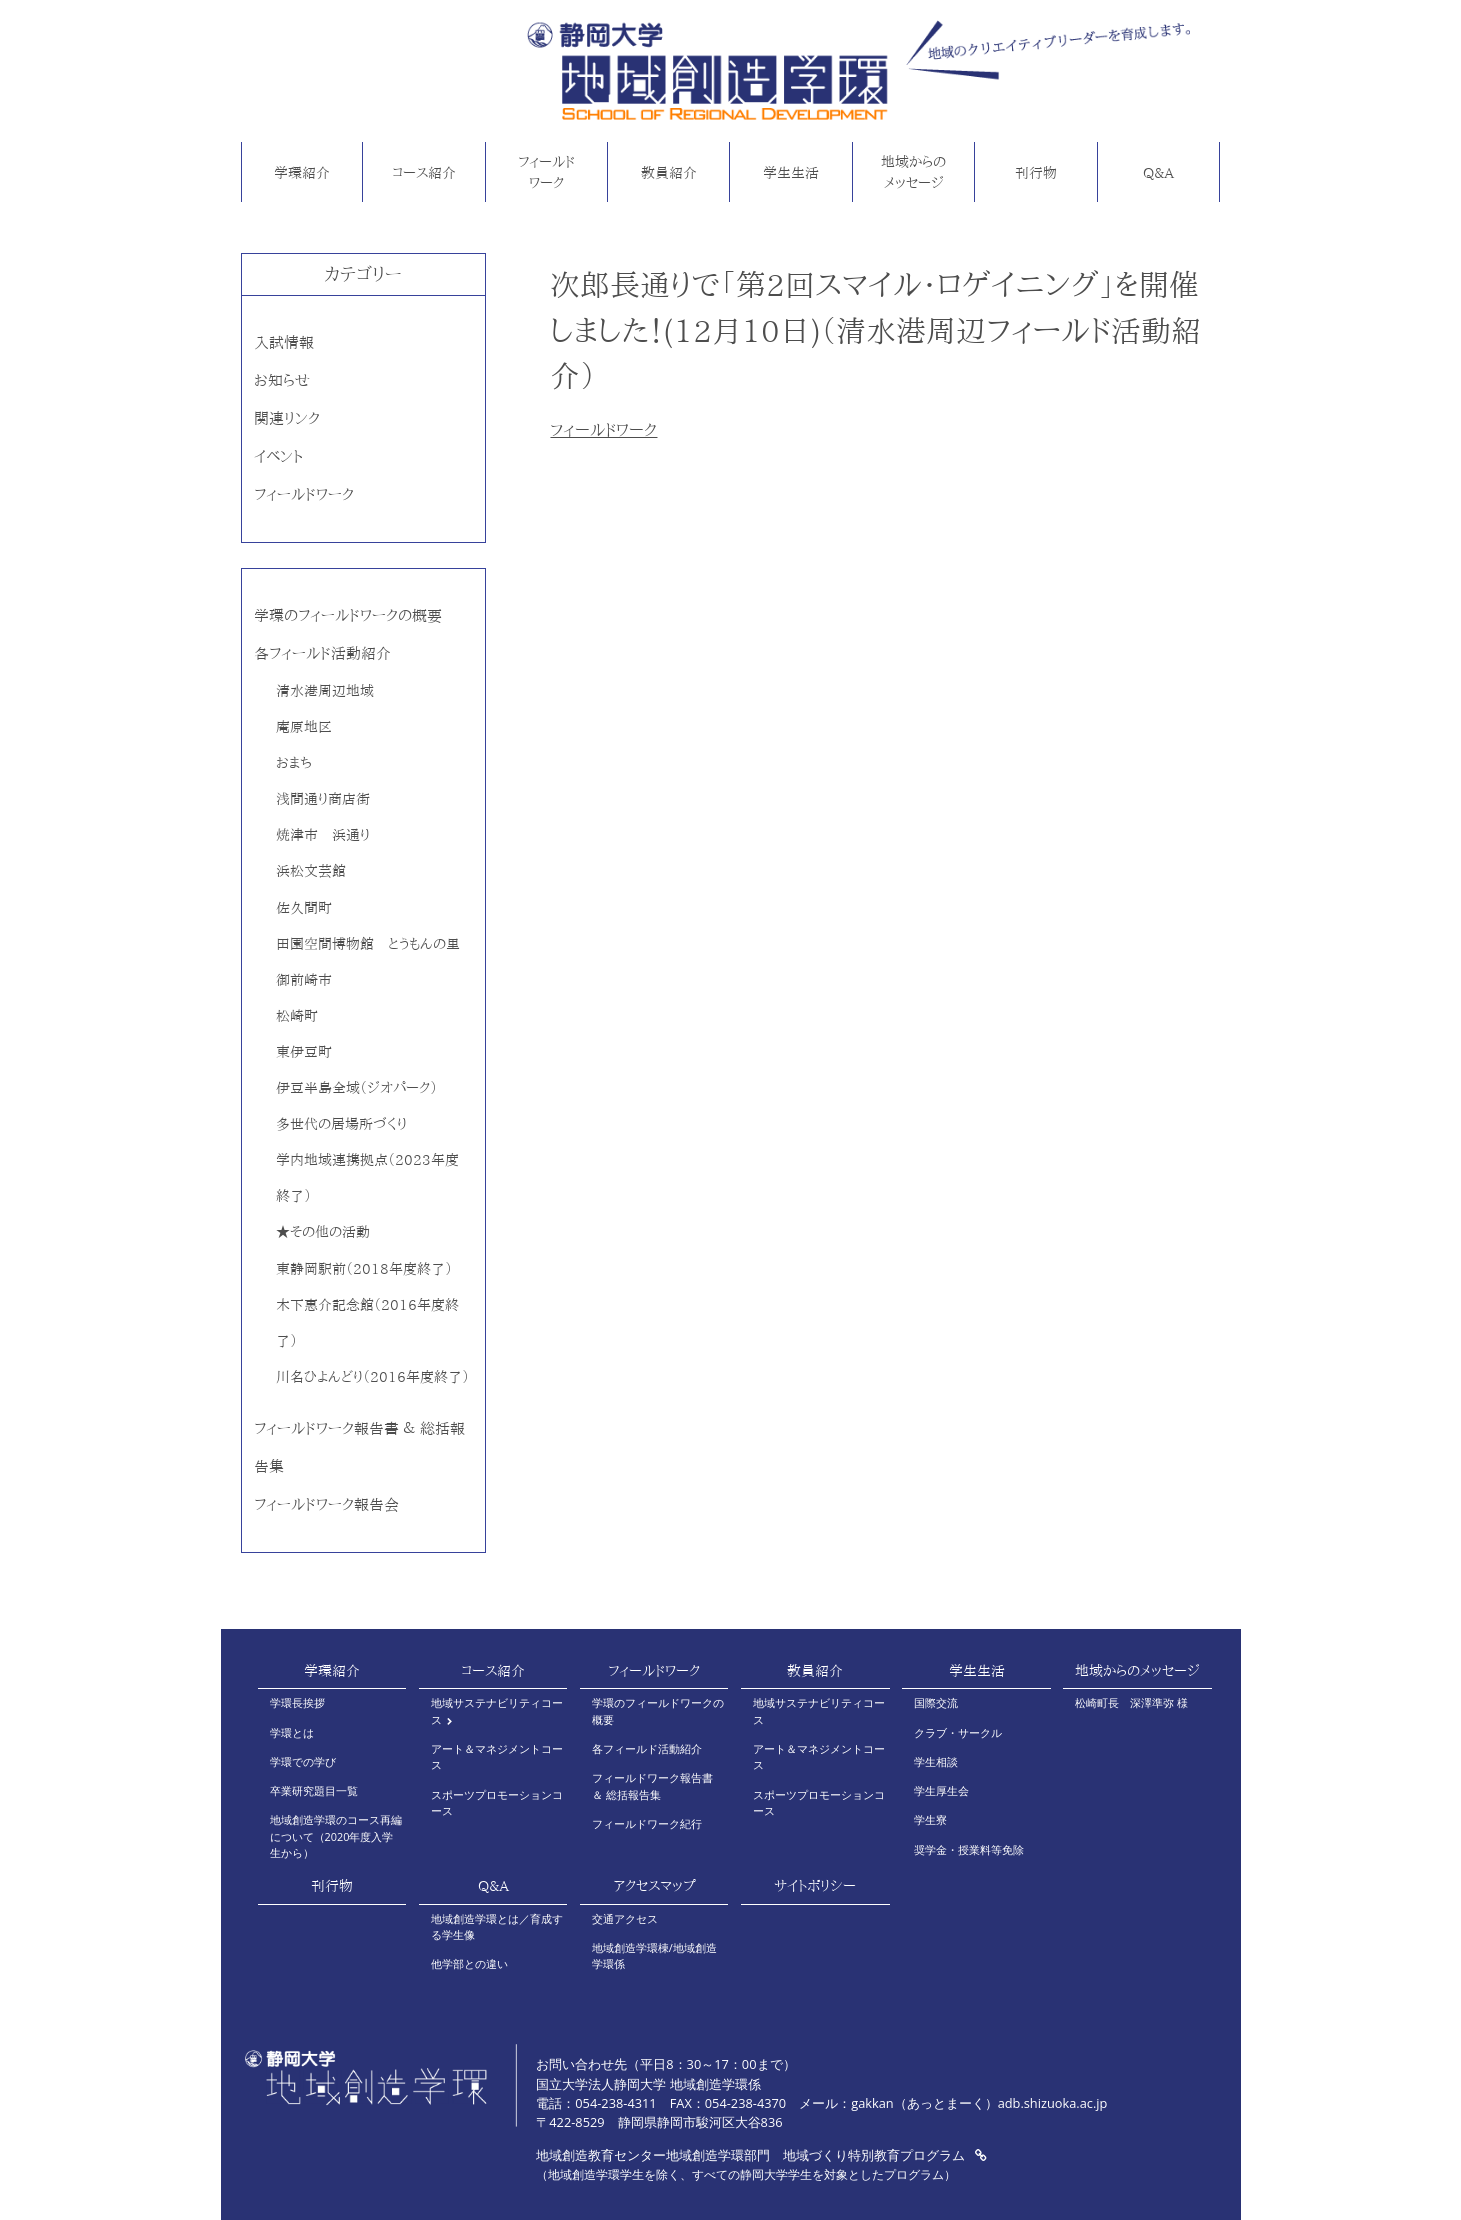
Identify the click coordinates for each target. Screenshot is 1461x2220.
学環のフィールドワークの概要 (348, 615)
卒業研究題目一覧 (314, 1790)
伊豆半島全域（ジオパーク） (356, 1087)
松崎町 (297, 1015)
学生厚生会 (941, 1790)
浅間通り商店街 (323, 798)
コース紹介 (424, 172)
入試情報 (284, 342)
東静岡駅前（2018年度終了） (364, 1268)
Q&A (1158, 172)
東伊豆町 (304, 1051)
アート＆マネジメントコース (497, 1756)
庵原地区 (304, 726)
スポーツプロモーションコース (497, 1802)
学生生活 (791, 172)
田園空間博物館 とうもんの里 (368, 943)
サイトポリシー (815, 1886)
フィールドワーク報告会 (326, 1504)
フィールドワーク (546, 172)
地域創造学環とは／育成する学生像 (497, 1926)
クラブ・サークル (958, 1732)
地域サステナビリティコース (497, 1710)
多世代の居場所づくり (341, 1123)
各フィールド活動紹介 (322, 653)
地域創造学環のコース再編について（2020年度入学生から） (336, 1836)
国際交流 (936, 1702)
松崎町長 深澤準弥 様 (1131, 1702)
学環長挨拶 (297, 1702)
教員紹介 (669, 172)
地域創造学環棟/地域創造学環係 (654, 1955)
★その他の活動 (323, 1231)
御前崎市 (304, 979)
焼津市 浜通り (323, 834)
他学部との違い (469, 1963)
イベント (278, 456)
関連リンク (287, 418)
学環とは (292, 1732)
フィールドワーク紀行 (647, 1823)
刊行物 (1036, 172)
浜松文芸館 (311, 870)
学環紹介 (302, 172)
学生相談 (936, 1761)
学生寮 (930, 1819)
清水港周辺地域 (325, 690)
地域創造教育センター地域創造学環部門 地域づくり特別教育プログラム (761, 2155)
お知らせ (282, 380)
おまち (294, 762)
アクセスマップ (654, 1886)
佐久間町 (304, 907)
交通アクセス (625, 1918)
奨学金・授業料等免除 (969, 1849)
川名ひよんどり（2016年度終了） (372, 1376)
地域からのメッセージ (913, 172)
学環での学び (303, 1761)
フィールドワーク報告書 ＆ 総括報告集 (652, 1785)
